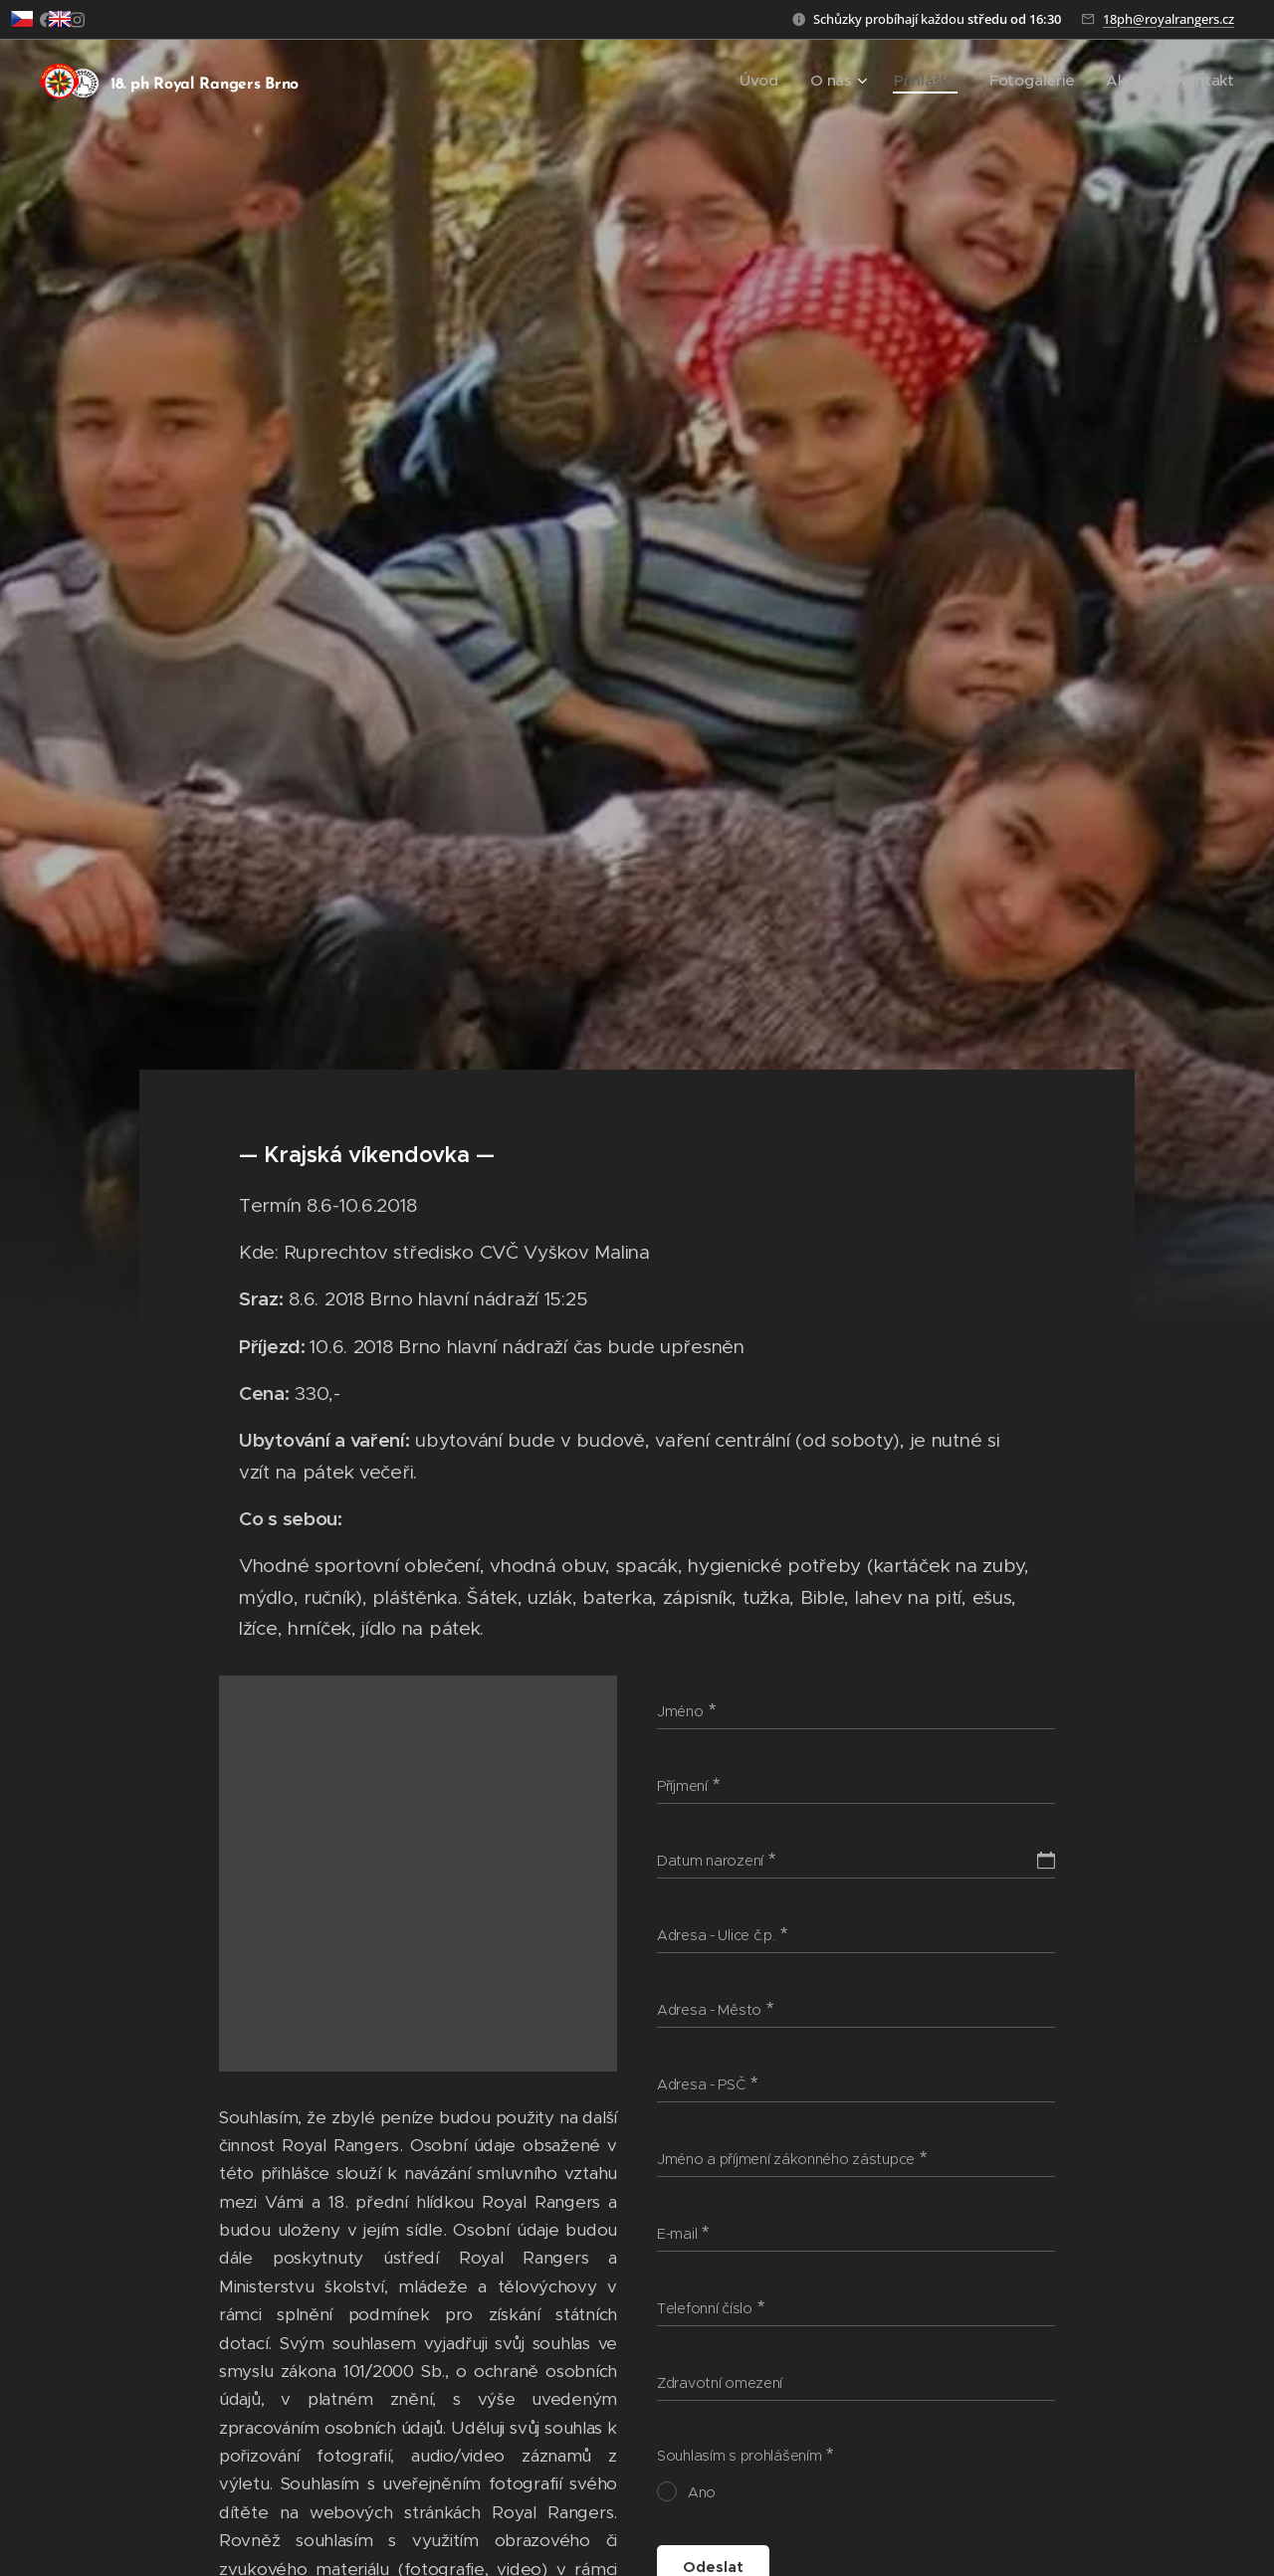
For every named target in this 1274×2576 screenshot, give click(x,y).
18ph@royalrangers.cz (1168, 19)
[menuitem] (797, 80)
